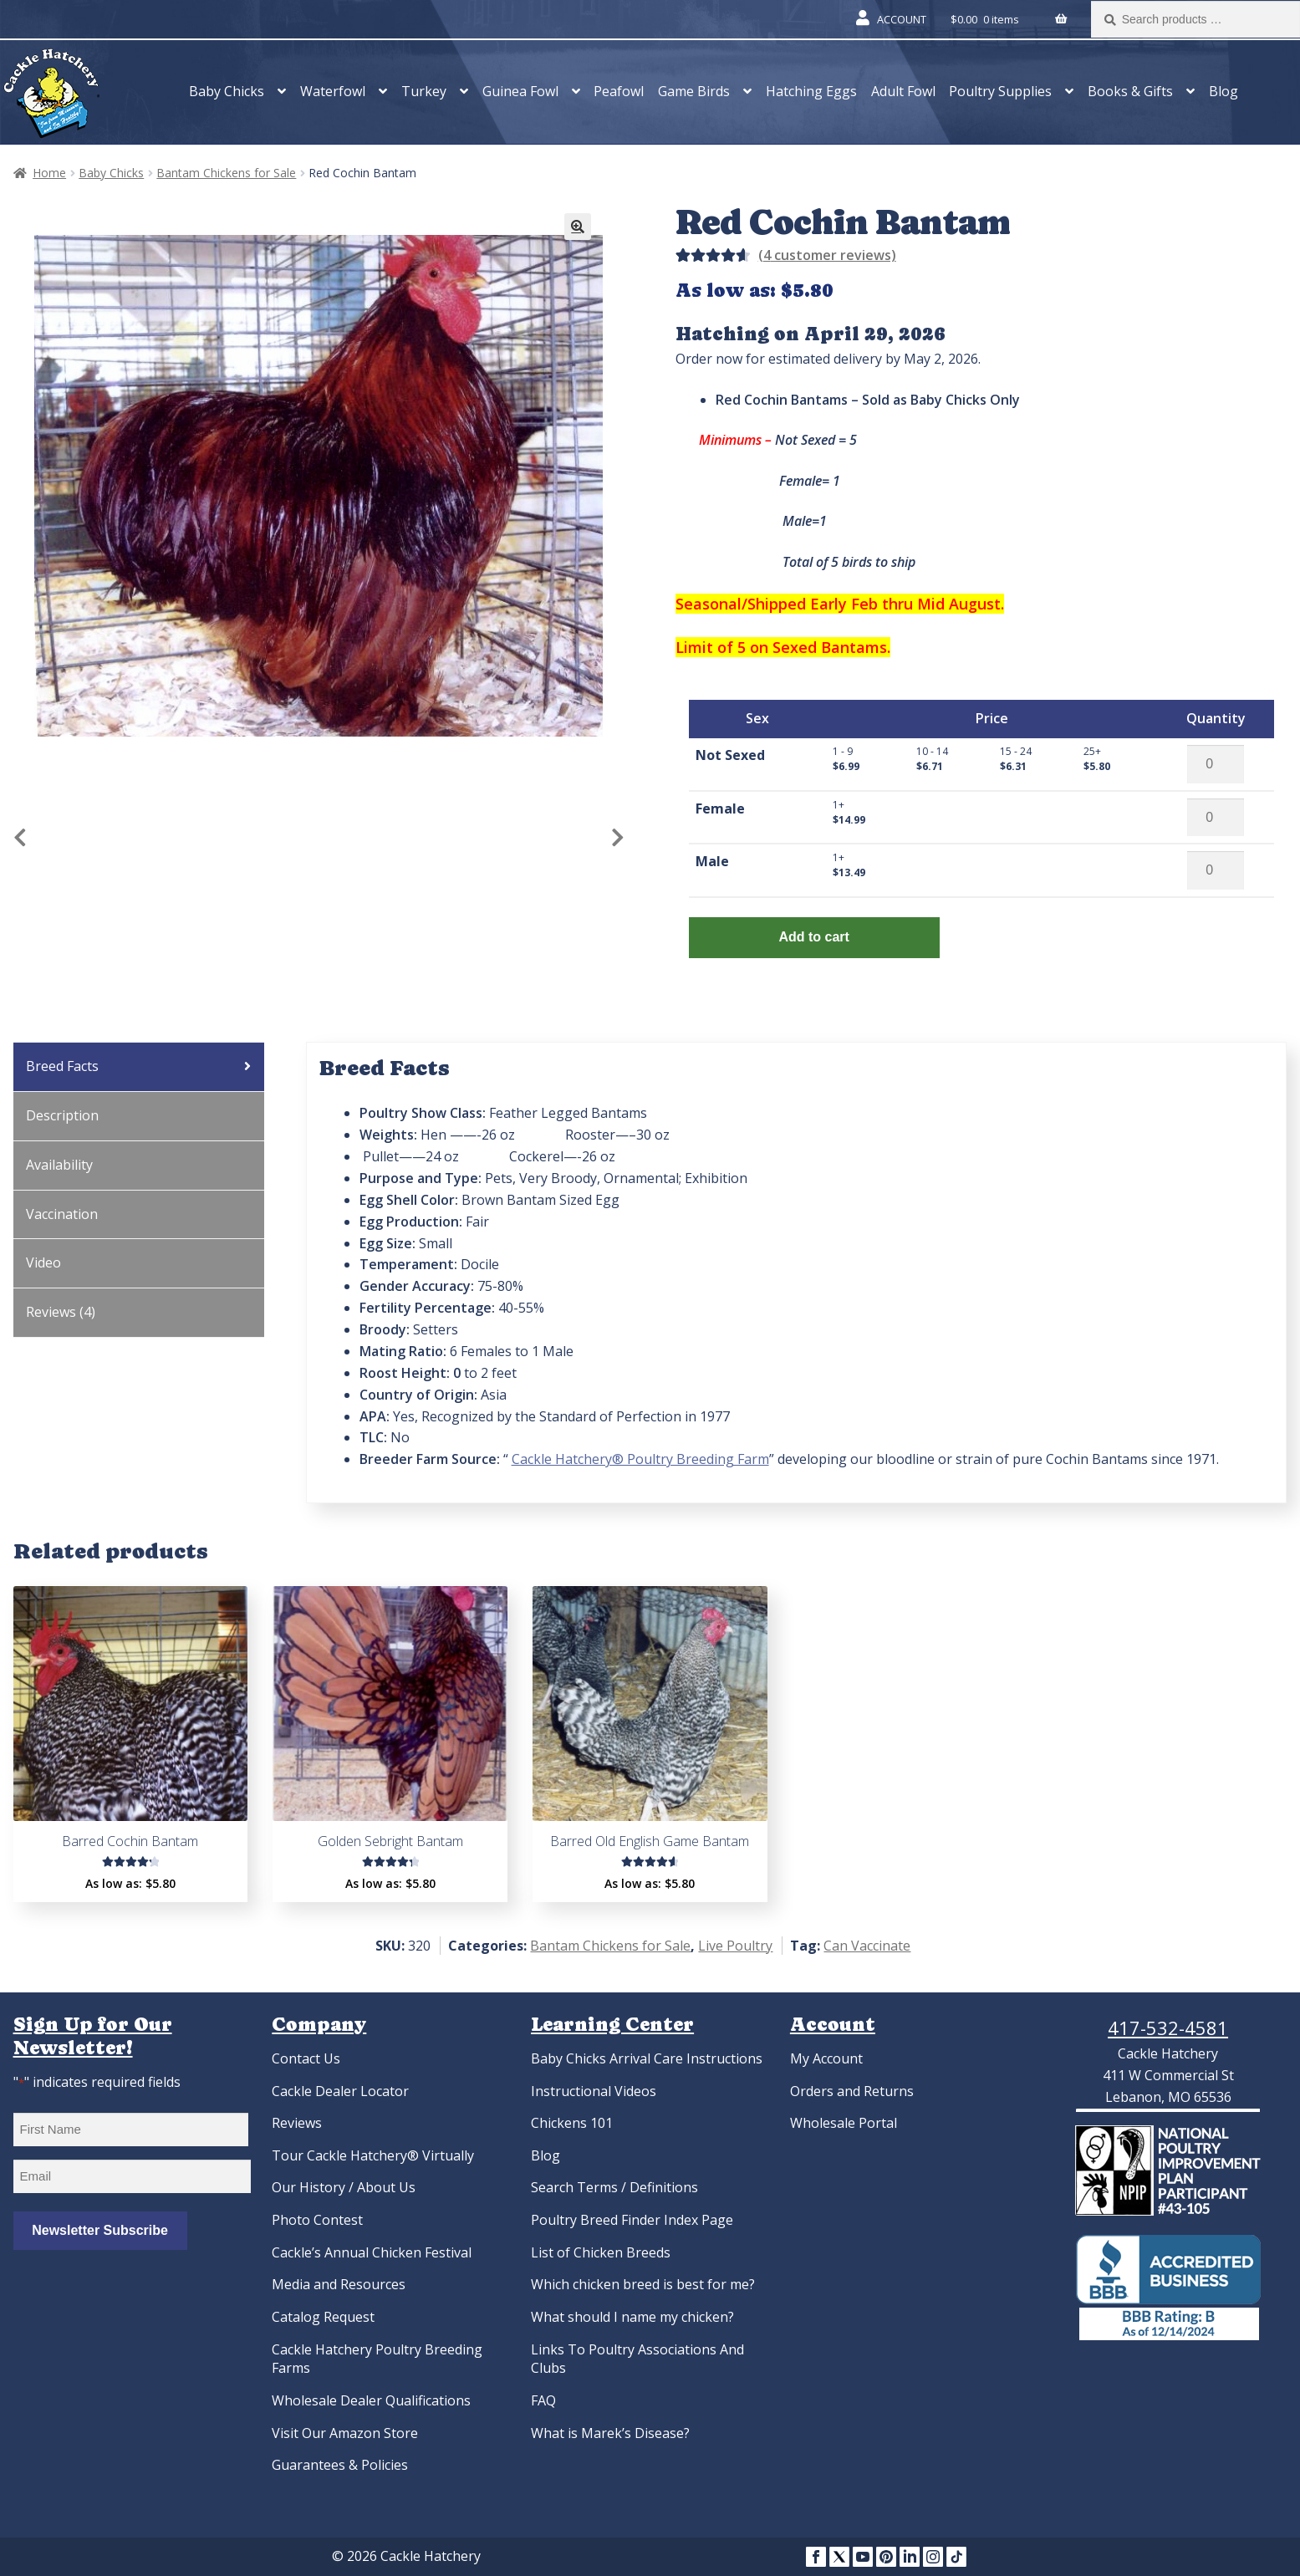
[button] (577, 226)
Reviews (297, 2123)
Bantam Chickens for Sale (226, 173)
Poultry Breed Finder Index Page (632, 2220)
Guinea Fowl (520, 91)
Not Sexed (730, 755)
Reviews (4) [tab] (60, 1312)
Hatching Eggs (811, 91)
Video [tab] (43, 1262)
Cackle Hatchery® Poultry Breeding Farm (640, 1459)
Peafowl (619, 91)
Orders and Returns (852, 2091)
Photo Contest (317, 2220)
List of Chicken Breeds (600, 2252)
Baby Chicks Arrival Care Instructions (646, 2058)
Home (49, 173)
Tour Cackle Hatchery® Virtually (373, 2155)
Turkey (423, 91)
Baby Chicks (226, 91)
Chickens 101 (572, 2123)
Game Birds (694, 91)
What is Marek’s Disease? (610, 2433)
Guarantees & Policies (340, 2465)
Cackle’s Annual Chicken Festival (372, 2252)
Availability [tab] (59, 1164)
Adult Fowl (903, 91)
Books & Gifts (1130, 91)
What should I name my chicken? (632, 2317)
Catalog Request (323, 2317)
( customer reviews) (827, 255)
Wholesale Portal (843, 2123)
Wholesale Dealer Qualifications (371, 2400)
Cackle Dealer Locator (340, 2091)
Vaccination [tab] (62, 1214)
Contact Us (306, 2058)
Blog (1223, 91)
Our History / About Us (343, 2187)
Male (712, 861)
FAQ (543, 2400)
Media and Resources (338, 2284)
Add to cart (813, 937)
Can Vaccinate (866, 1945)
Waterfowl (332, 91)
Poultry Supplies (1000, 91)
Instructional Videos (593, 2091)
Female (720, 808)
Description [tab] (62, 1115)
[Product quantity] (1215, 764)
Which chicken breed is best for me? (643, 2284)
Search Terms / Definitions (614, 2187)
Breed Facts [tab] (62, 1066)
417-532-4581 (1168, 2027)
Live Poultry (735, 1945)
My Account (826, 2058)
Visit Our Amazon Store (345, 2433)
